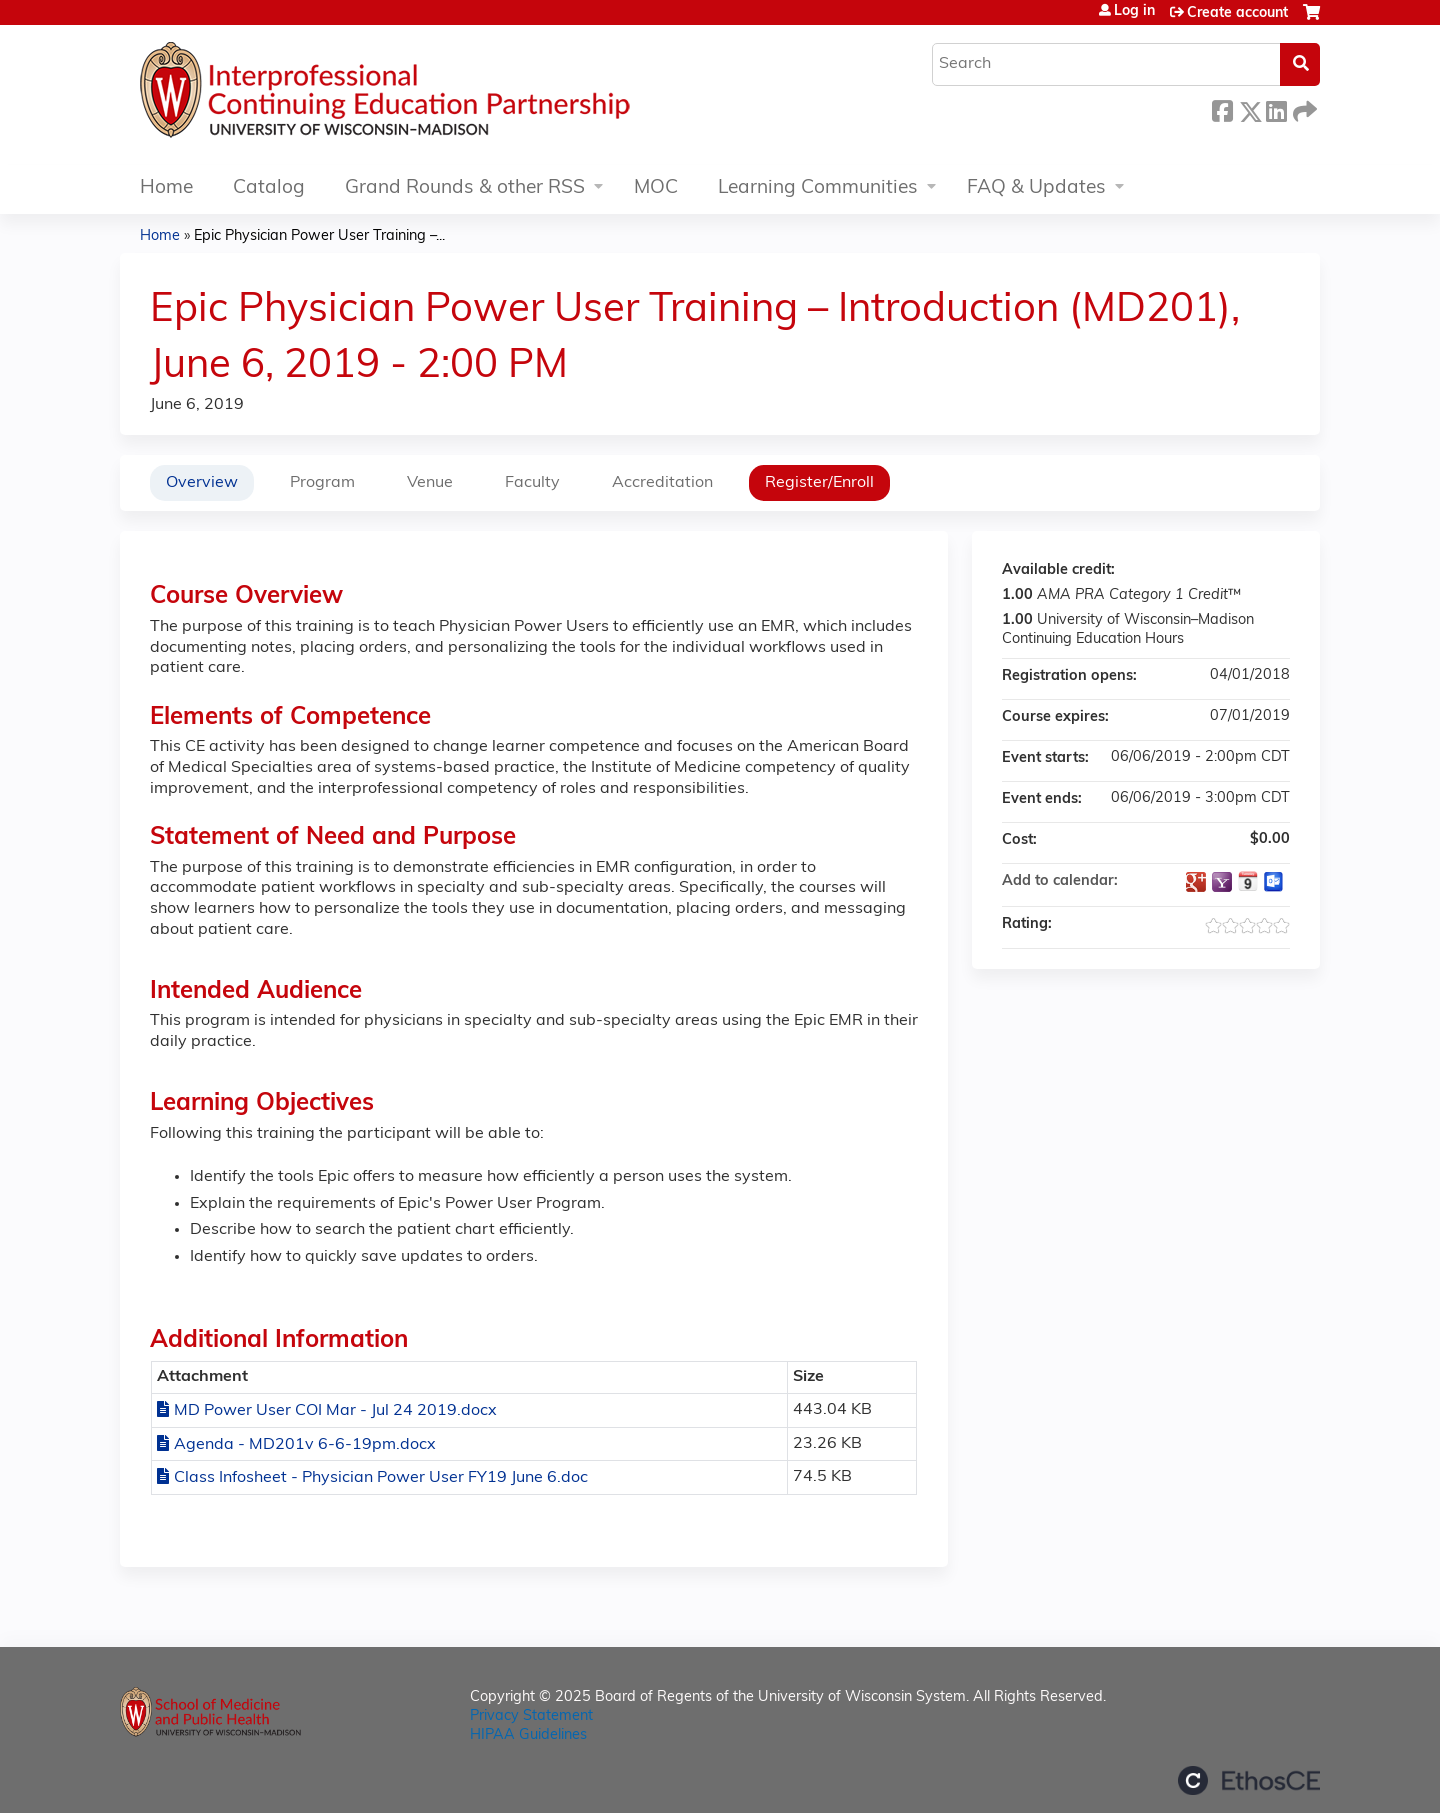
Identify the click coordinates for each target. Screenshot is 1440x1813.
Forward (1303, 108)
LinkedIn (1276, 108)
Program (322, 483)
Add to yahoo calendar (1222, 882)
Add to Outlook (1274, 882)
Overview (202, 483)
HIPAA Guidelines (528, 1735)
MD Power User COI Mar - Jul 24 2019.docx (335, 1411)
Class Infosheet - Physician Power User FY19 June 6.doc (381, 1478)
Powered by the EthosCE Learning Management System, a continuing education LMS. (1249, 1780)
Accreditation (662, 483)
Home (166, 188)
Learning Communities (818, 188)
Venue (430, 483)
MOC (656, 188)
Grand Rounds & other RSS (465, 188)
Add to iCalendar (1248, 881)
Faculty (532, 483)
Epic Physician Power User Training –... (319, 236)
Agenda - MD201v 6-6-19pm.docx (305, 1445)
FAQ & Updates (1036, 188)
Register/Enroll (819, 483)
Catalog (269, 188)
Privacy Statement (531, 1716)
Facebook (1222, 108)
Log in (1134, 12)
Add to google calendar (1196, 882)
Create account (1237, 13)
